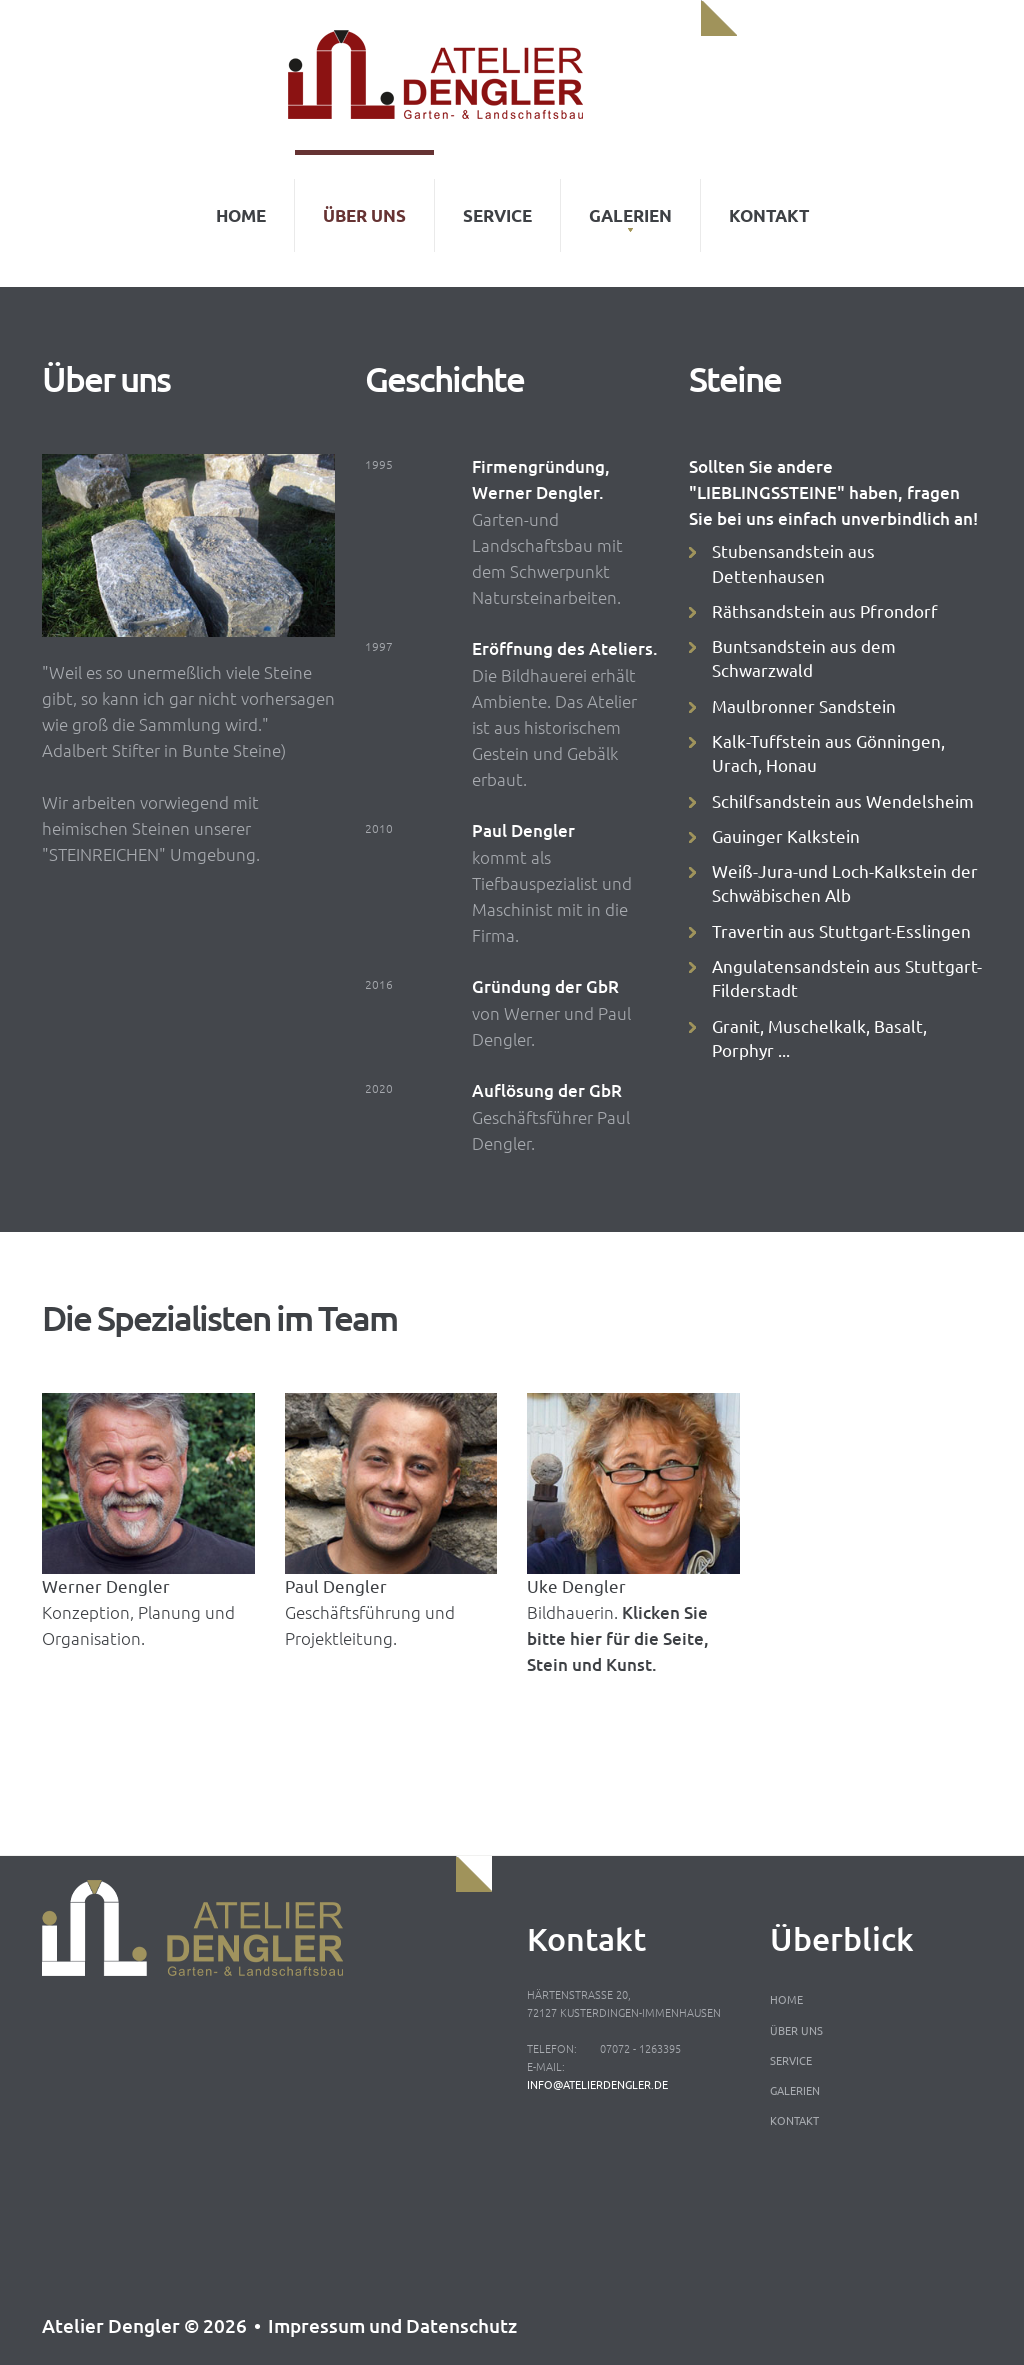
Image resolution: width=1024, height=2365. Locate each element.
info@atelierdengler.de (597, 2084)
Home (241, 202)
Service (497, 202)
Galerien (630, 202)
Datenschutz (461, 2325)
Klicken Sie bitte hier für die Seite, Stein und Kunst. (618, 1638)
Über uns (364, 202)
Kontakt (769, 202)
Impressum (316, 2325)
